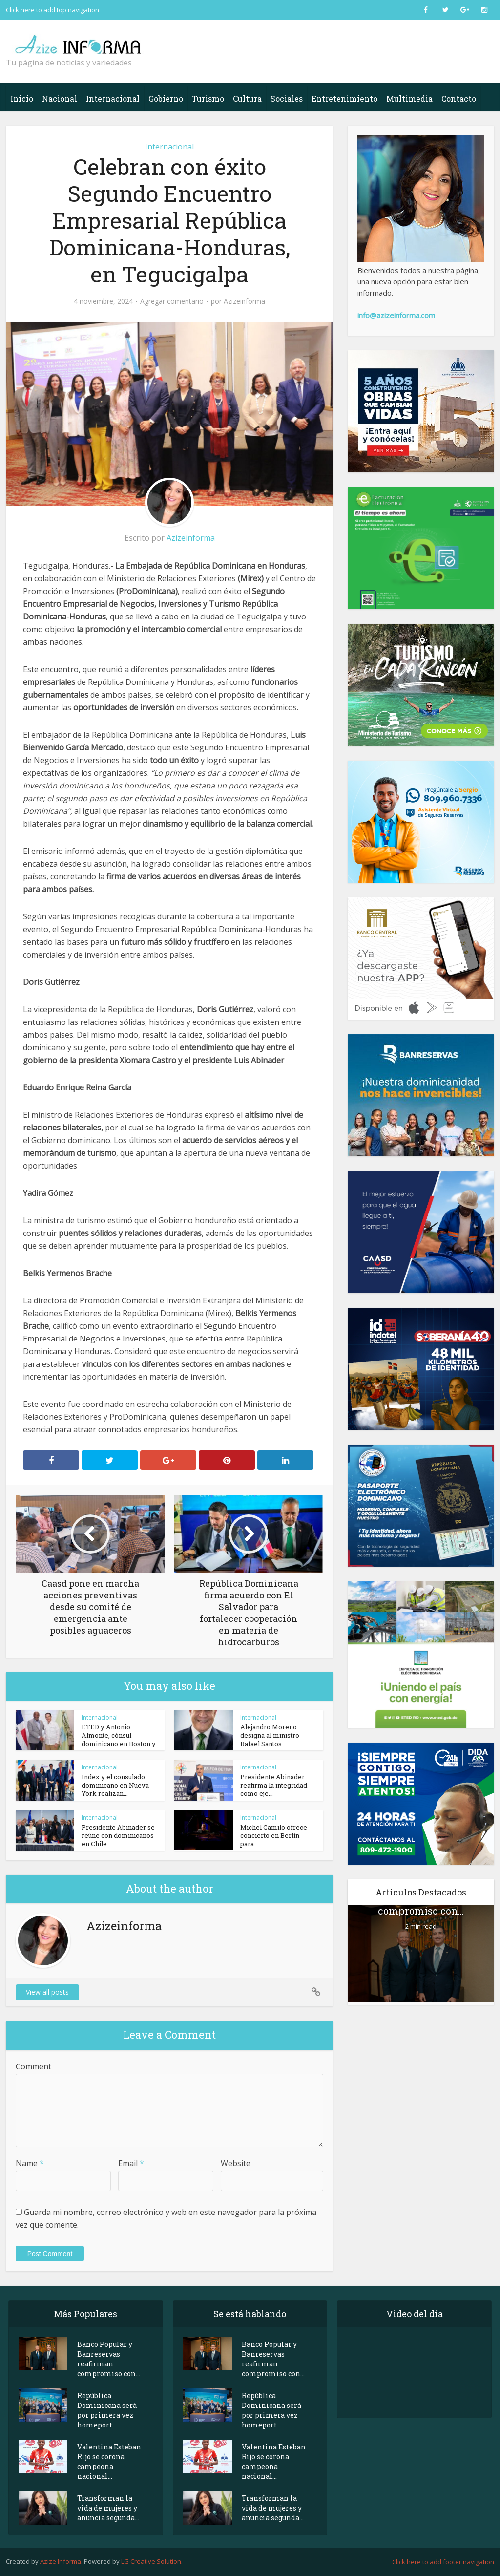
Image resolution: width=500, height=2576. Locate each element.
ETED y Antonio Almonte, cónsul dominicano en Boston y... (121, 1735)
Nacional (59, 98)
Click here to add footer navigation (443, 2562)
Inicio (21, 98)
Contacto (458, 98)
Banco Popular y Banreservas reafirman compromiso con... (108, 2359)
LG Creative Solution (151, 2561)
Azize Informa (60, 2561)
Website (235, 2163)
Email (131, 2163)
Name (30, 2163)
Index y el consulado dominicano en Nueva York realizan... (115, 1785)
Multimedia (409, 98)
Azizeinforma (244, 301)
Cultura (247, 98)
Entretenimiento (344, 98)
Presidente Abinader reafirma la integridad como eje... (273, 1785)
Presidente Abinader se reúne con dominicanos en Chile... (118, 1835)
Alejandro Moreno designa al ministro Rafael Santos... (269, 1735)
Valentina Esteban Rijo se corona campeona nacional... (109, 2462)
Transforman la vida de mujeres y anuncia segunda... (108, 2508)
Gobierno (165, 98)
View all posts (47, 1992)
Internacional (113, 98)
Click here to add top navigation (52, 9)
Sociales (287, 98)
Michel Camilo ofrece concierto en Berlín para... (273, 1835)
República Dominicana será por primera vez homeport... (107, 2410)
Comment (33, 2067)
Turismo (208, 98)
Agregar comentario (172, 301)
